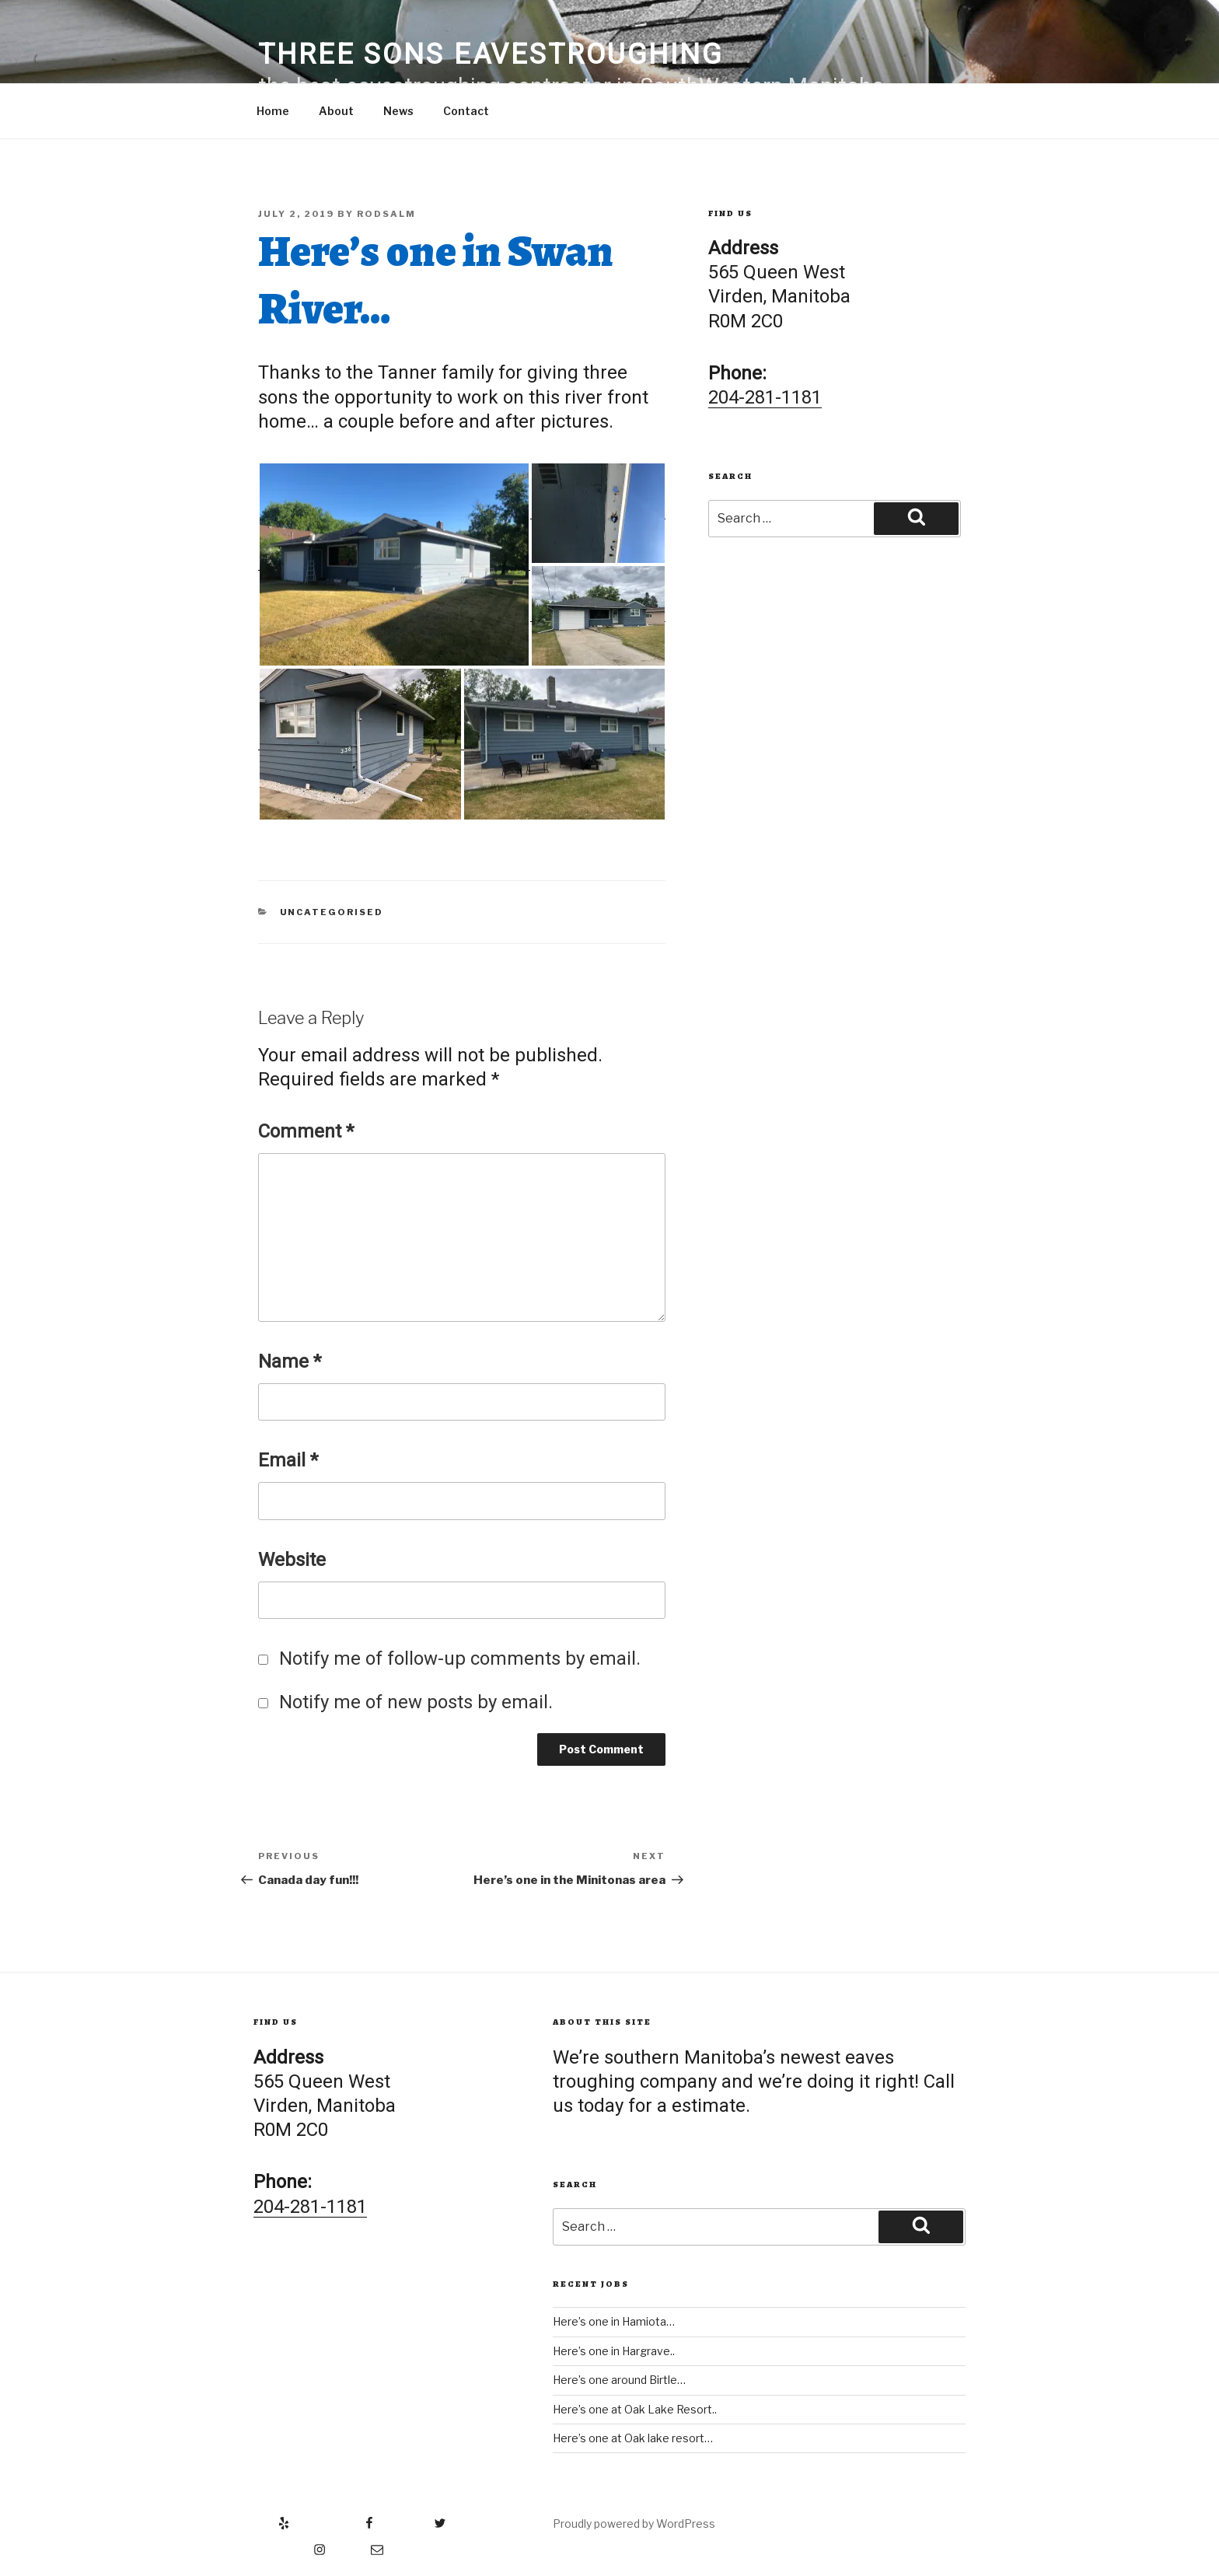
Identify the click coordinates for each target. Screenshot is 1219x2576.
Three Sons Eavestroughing (491, 54)
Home (273, 110)
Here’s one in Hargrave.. (614, 2351)
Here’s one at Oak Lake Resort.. (635, 2409)
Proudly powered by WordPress (634, 2523)
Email (288, 1460)
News (398, 110)
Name (289, 1361)
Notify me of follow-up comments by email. (460, 1658)
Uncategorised (332, 912)
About (336, 110)
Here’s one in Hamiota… (614, 2321)
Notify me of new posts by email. (416, 1702)
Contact (466, 110)
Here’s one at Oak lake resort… (633, 2438)
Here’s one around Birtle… (619, 2379)
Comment (306, 1131)
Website (292, 1560)
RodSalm (386, 213)
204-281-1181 (765, 397)
